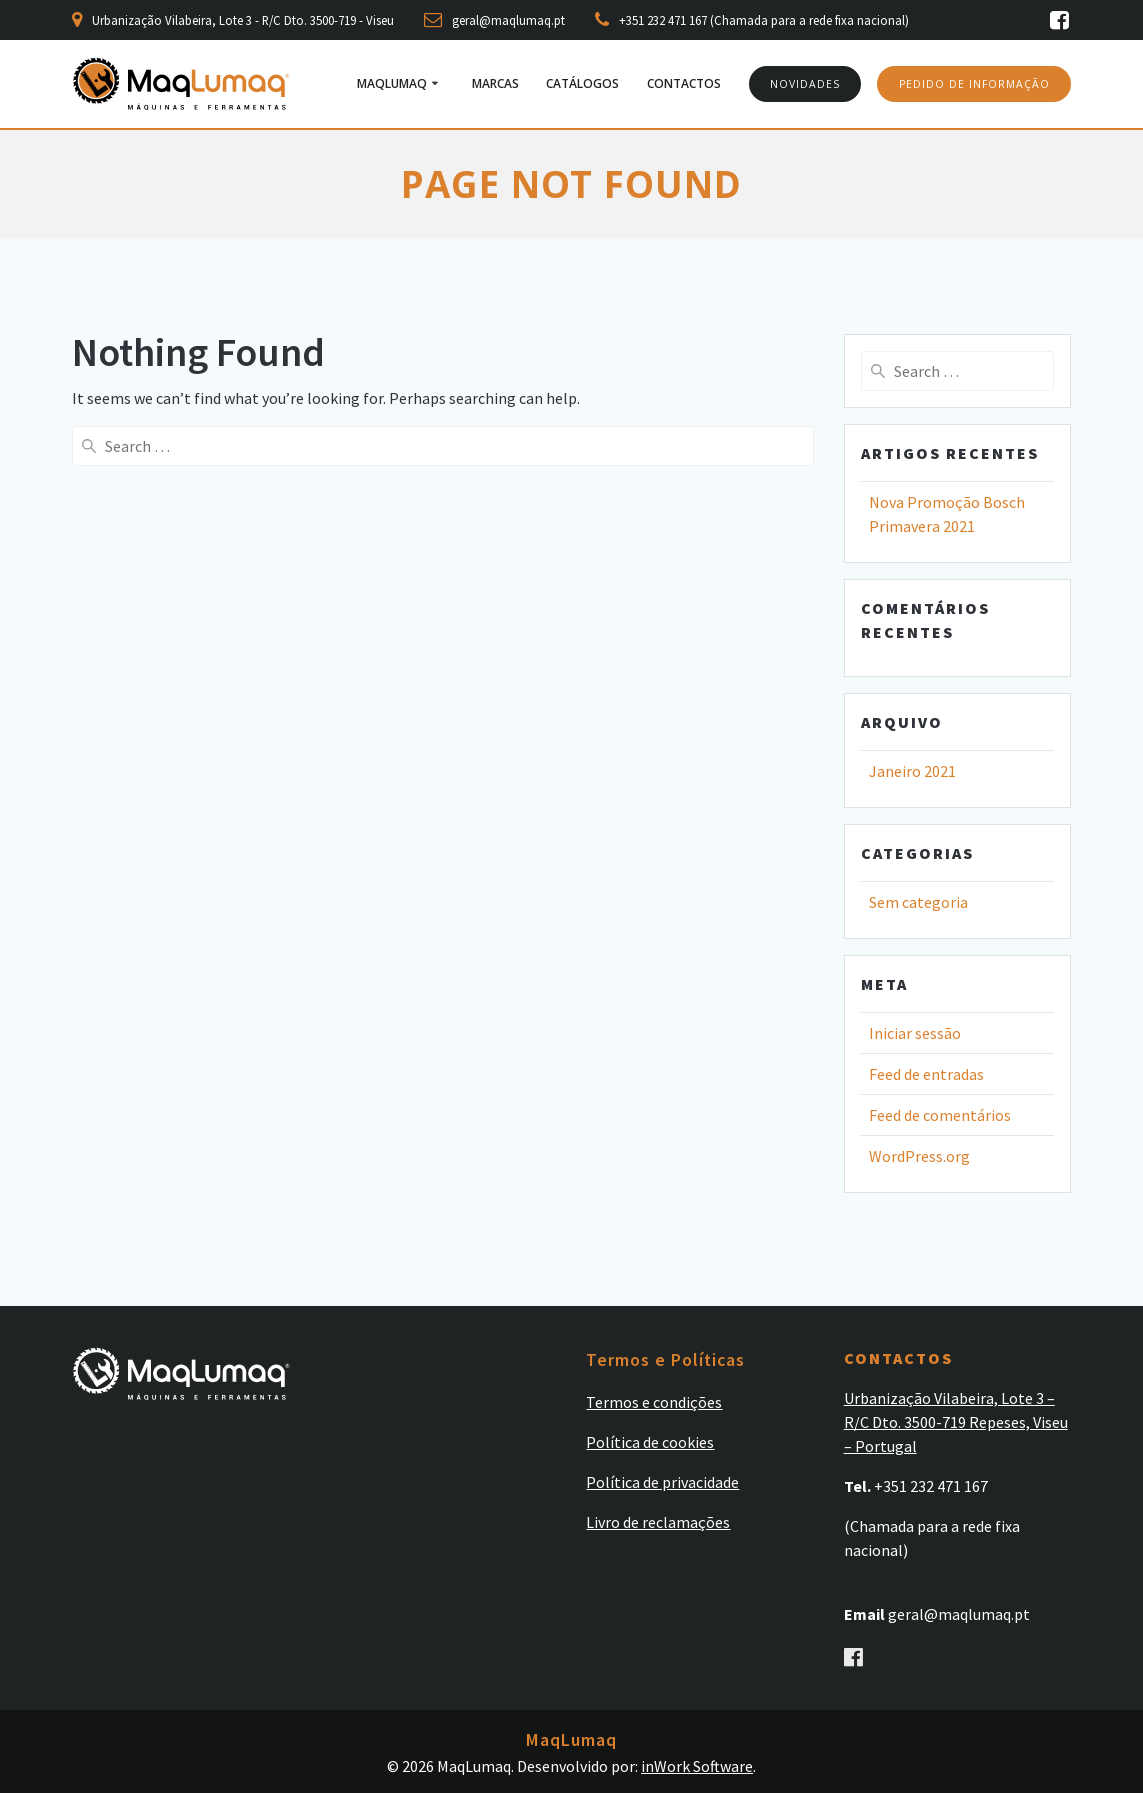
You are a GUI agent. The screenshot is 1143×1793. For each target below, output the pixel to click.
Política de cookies (650, 1442)
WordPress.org (919, 1156)
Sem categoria (918, 902)
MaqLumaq (392, 83)
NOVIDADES (805, 84)
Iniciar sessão (915, 1033)
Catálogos (582, 83)
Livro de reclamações (658, 1522)
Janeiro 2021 (912, 771)
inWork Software (697, 1766)
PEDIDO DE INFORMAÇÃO (974, 84)
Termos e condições (654, 1402)
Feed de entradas (926, 1074)
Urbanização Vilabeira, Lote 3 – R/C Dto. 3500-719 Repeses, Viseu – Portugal (956, 1422)
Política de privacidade (662, 1482)
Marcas (495, 83)
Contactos (684, 83)
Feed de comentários (940, 1115)
